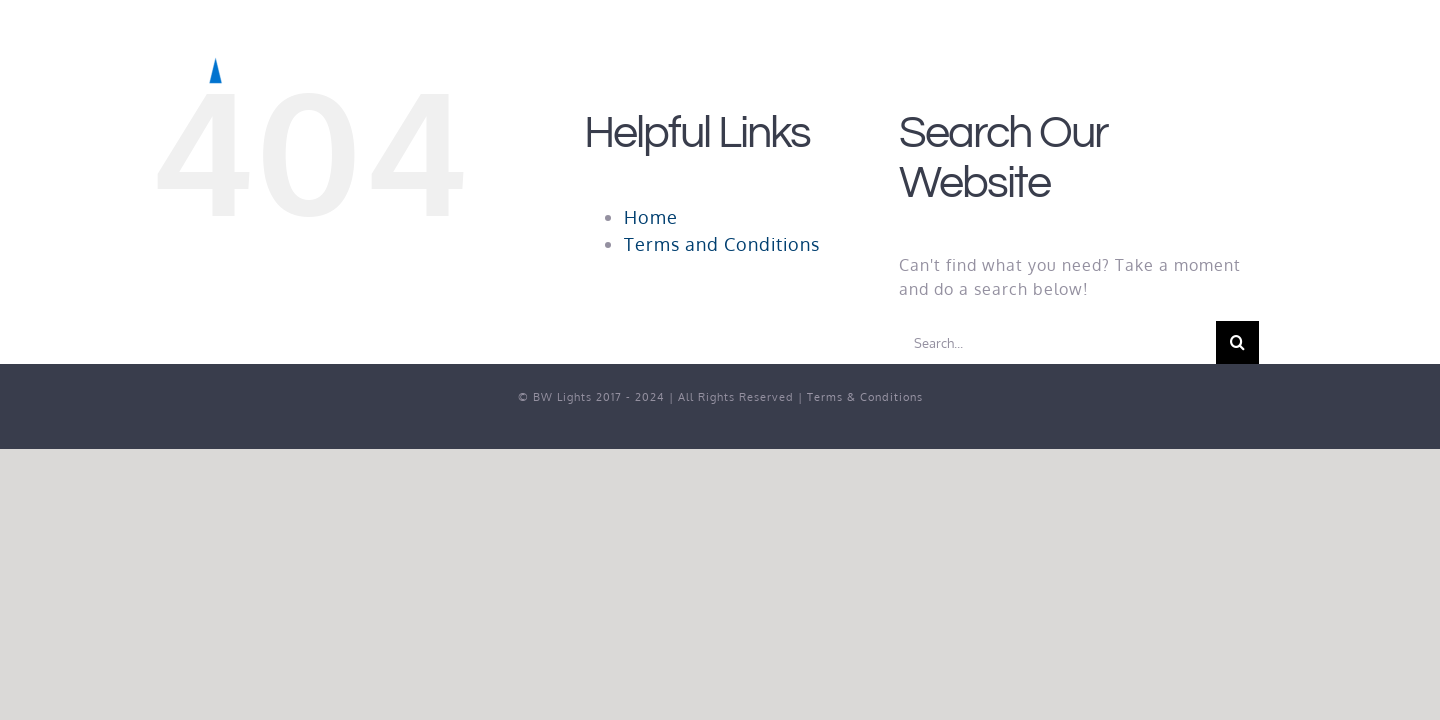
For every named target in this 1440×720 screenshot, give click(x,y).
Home (651, 217)
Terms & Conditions (865, 397)
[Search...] (1057, 342)
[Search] (1237, 342)
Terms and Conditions (722, 244)
